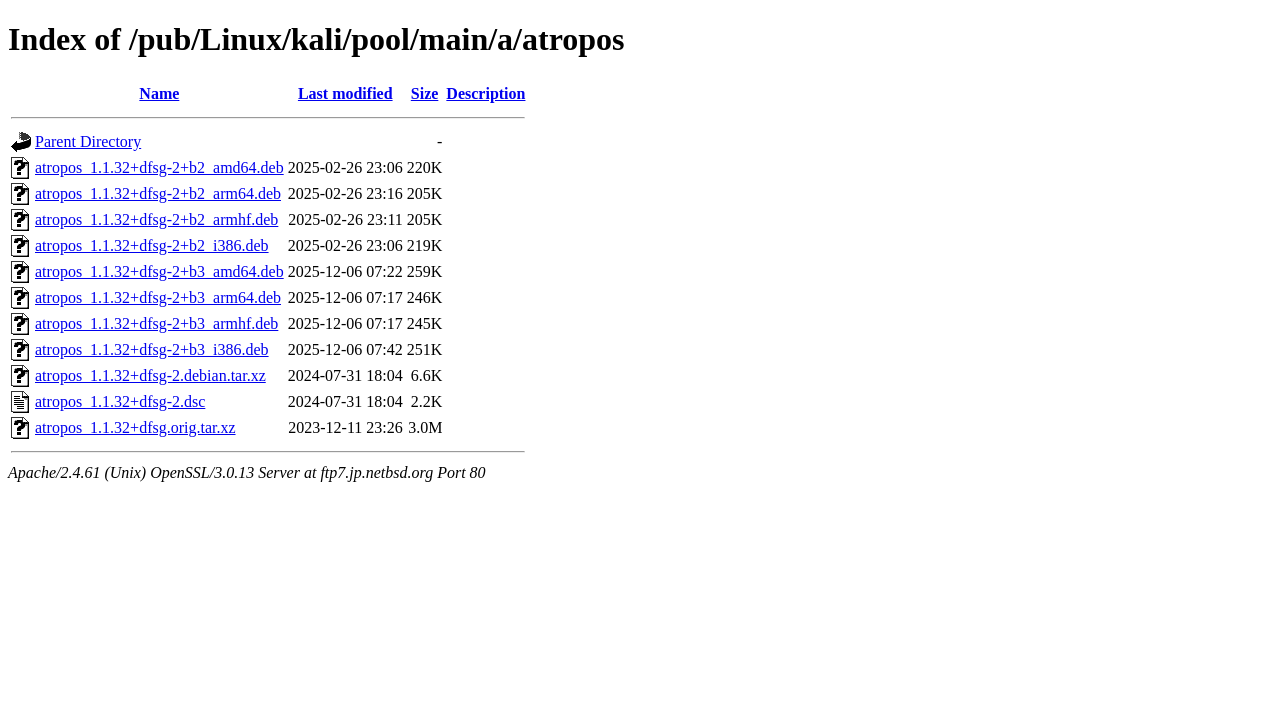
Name (159, 93)
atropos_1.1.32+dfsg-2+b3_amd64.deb (159, 271)
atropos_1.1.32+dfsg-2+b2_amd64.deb (159, 167)
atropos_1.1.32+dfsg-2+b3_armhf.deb (156, 323)
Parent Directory (88, 141)
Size (425, 93)
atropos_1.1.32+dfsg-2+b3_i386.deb (152, 349)
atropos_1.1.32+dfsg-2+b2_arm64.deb (158, 193)
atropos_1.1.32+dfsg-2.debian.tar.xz (150, 375)
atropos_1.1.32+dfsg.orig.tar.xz (135, 427)
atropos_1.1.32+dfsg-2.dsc (120, 401)
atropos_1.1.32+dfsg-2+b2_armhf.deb (156, 219)
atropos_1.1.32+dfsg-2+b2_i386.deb (152, 245)
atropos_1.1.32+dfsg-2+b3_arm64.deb (158, 297)
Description (485, 93)
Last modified (345, 93)
